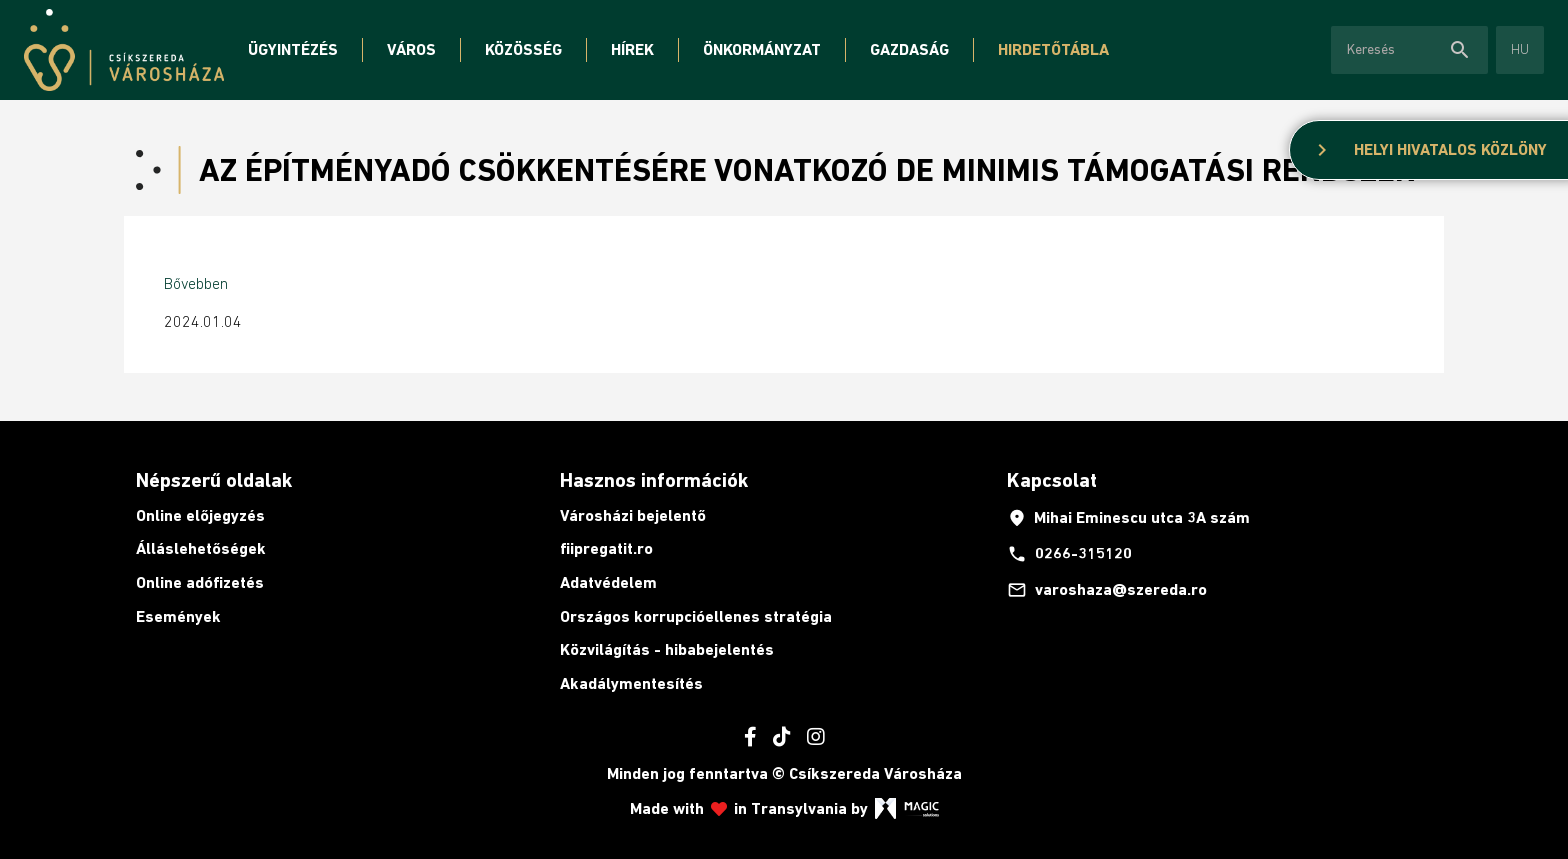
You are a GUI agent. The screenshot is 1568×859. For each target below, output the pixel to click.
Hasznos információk (654, 480)
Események (178, 616)
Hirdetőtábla (1053, 49)
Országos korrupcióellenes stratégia (696, 616)
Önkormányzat (762, 49)
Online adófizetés (200, 582)
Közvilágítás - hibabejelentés (667, 649)
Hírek (632, 49)
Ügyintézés (293, 49)
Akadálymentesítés (631, 683)
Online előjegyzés (200, 515)
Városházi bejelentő (633, 515)
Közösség (523, 49)
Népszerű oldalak (214, 480)
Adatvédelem (608, 582)
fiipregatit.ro (606, 548)
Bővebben (196, 283)
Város (411, 49)
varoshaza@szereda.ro (1107, 590)
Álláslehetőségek (201, 548)
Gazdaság (909, 49)
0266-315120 (1069, 554)
